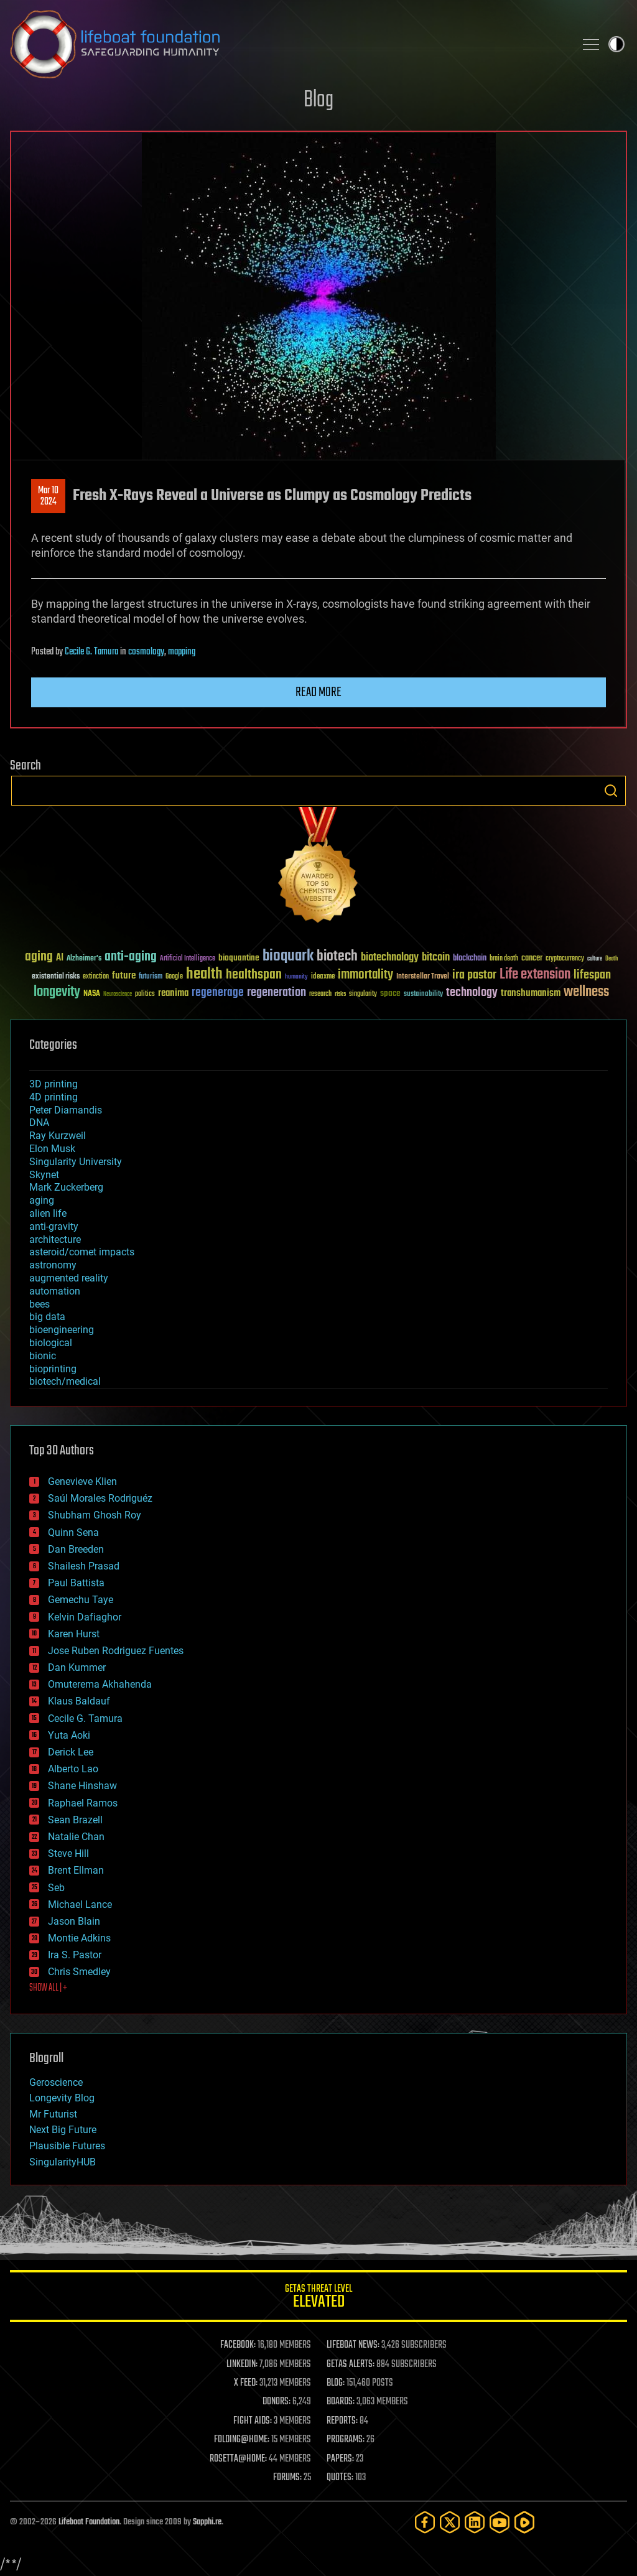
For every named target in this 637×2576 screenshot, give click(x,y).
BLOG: (336, 2383)
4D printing (53, 1097)
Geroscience (56, 2082)
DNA (39, 1122)
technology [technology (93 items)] (472, 993)
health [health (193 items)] (204, 974)
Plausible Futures (67, 2146)
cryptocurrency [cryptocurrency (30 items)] (565, 959)
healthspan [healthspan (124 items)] (254, 975)
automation (54, 1291)
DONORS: (277, 2402)
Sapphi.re (207, 2522)
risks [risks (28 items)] (340, 994)
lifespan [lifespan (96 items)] (592, 975)
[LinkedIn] (475, 2522)
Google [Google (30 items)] (174, 977)
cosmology (146, 652)
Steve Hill (68, 1853)
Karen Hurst (74, 1634)
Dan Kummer (77, 1667)
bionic (42, 1356)
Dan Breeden (76, 1549)
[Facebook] (425, 2522)
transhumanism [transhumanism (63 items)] (530, 993)
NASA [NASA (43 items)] (91, 994)
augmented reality (68, 1278)
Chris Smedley (79, 1972)
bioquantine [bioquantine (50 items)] (238, 957)
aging (41, 1200)
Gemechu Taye (80, 1600)
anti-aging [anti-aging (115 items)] (131, 957)
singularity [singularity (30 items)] (363, 994)
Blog (318, 100)
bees (39, 1304)
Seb (56, 1888)
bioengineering (61, 1330)
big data (47, 1317)
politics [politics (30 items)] (145, 994)
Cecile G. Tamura (91, 652)
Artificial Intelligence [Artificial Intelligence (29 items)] (187, 959)
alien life (48, 1213)
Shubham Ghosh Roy (94, 1515)
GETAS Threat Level (318, 2298)
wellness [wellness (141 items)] (586, 992)
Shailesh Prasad (83, 1566)
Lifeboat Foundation (88, 2522)
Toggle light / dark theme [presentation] (616, 44)
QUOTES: (340, 2478)
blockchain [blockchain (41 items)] (469, 959)
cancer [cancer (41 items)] (531, 959)
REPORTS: (342, 2421)
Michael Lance (80, 1904)
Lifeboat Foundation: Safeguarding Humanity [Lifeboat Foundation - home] (287, 44)
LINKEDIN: (242, 2364)
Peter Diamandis (65, 1110)
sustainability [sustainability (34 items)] (423, 994)
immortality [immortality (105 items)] (365, 974)
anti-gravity (53, 1226)
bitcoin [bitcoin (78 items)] (436, 957)
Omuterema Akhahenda (100, 1684)
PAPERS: (340, 2459)
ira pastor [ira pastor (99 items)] (474, 975)
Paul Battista (76, 1583)
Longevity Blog (62, 2098)
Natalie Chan (76, 1837)
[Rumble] (524, 2522)
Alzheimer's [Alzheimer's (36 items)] (84, 959)
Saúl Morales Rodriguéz (100, 1498)
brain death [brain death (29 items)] (504, 959)
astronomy (53, 1265)
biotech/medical (65, 1381)
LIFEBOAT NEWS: (353, 2345)
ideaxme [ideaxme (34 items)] (323, 977)
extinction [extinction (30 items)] (96, 977)
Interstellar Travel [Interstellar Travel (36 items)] (422, 977)
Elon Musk (52, 1149)
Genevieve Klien (82, 1481)
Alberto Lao (73, 1769)
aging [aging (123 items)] (39, 957)
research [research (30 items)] (320, 994)
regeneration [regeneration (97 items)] (276, 992)
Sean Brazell (75, 1820)
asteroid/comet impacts (81, 1252)
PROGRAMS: (346, 2440)
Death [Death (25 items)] (611, 959)
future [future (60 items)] (124, 976)
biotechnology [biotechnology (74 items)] (390, 957)
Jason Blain (74, 1921)
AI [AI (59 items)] (59, 958)
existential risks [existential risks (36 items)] (56, 977)
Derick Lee (70, 1752)
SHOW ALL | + (48, 1988)
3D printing (53, 1084)
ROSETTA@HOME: (238, 2459)
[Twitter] (450, 2522)
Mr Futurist (53, 2114)
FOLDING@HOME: (241, 2440)
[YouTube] (499, 2522)
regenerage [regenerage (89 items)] (218, 993)
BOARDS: (341, 2402)
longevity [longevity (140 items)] (57, 992)
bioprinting (53, 1369)
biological (50, 1343)
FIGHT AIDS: (252, 2421)
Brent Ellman (76, 1870)
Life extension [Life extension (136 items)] (535, 975)
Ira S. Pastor (74, 1955)
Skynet (44, 1175)
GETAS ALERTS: (350, 2364)
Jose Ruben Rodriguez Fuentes (116, 1651)
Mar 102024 (48, 496)
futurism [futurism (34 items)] (150, 977)
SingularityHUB (62, 2162)
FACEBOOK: (238, 2345)
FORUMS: (287, 2478)
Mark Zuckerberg (66, 1187)
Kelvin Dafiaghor (84, 1617)
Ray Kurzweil (57, 1136)
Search (611, 791)
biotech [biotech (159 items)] (337, 956)
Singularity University (75, 1162)
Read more (318, 692)
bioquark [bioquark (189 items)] (288, 956)
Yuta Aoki (69, 1735)
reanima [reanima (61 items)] (173, 993)
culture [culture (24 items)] (594, 959)
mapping (181, 652)
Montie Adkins (79, 1938)
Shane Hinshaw (82, 1786)
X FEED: (246, 2383)
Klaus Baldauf (79, 1701)
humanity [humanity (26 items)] (296, 977)
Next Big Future (62, 2130)
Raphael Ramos (83, 1803)
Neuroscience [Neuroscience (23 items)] (117, 995)
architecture (55, 1239)
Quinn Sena (73, 1532)
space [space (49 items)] (390, 993)
